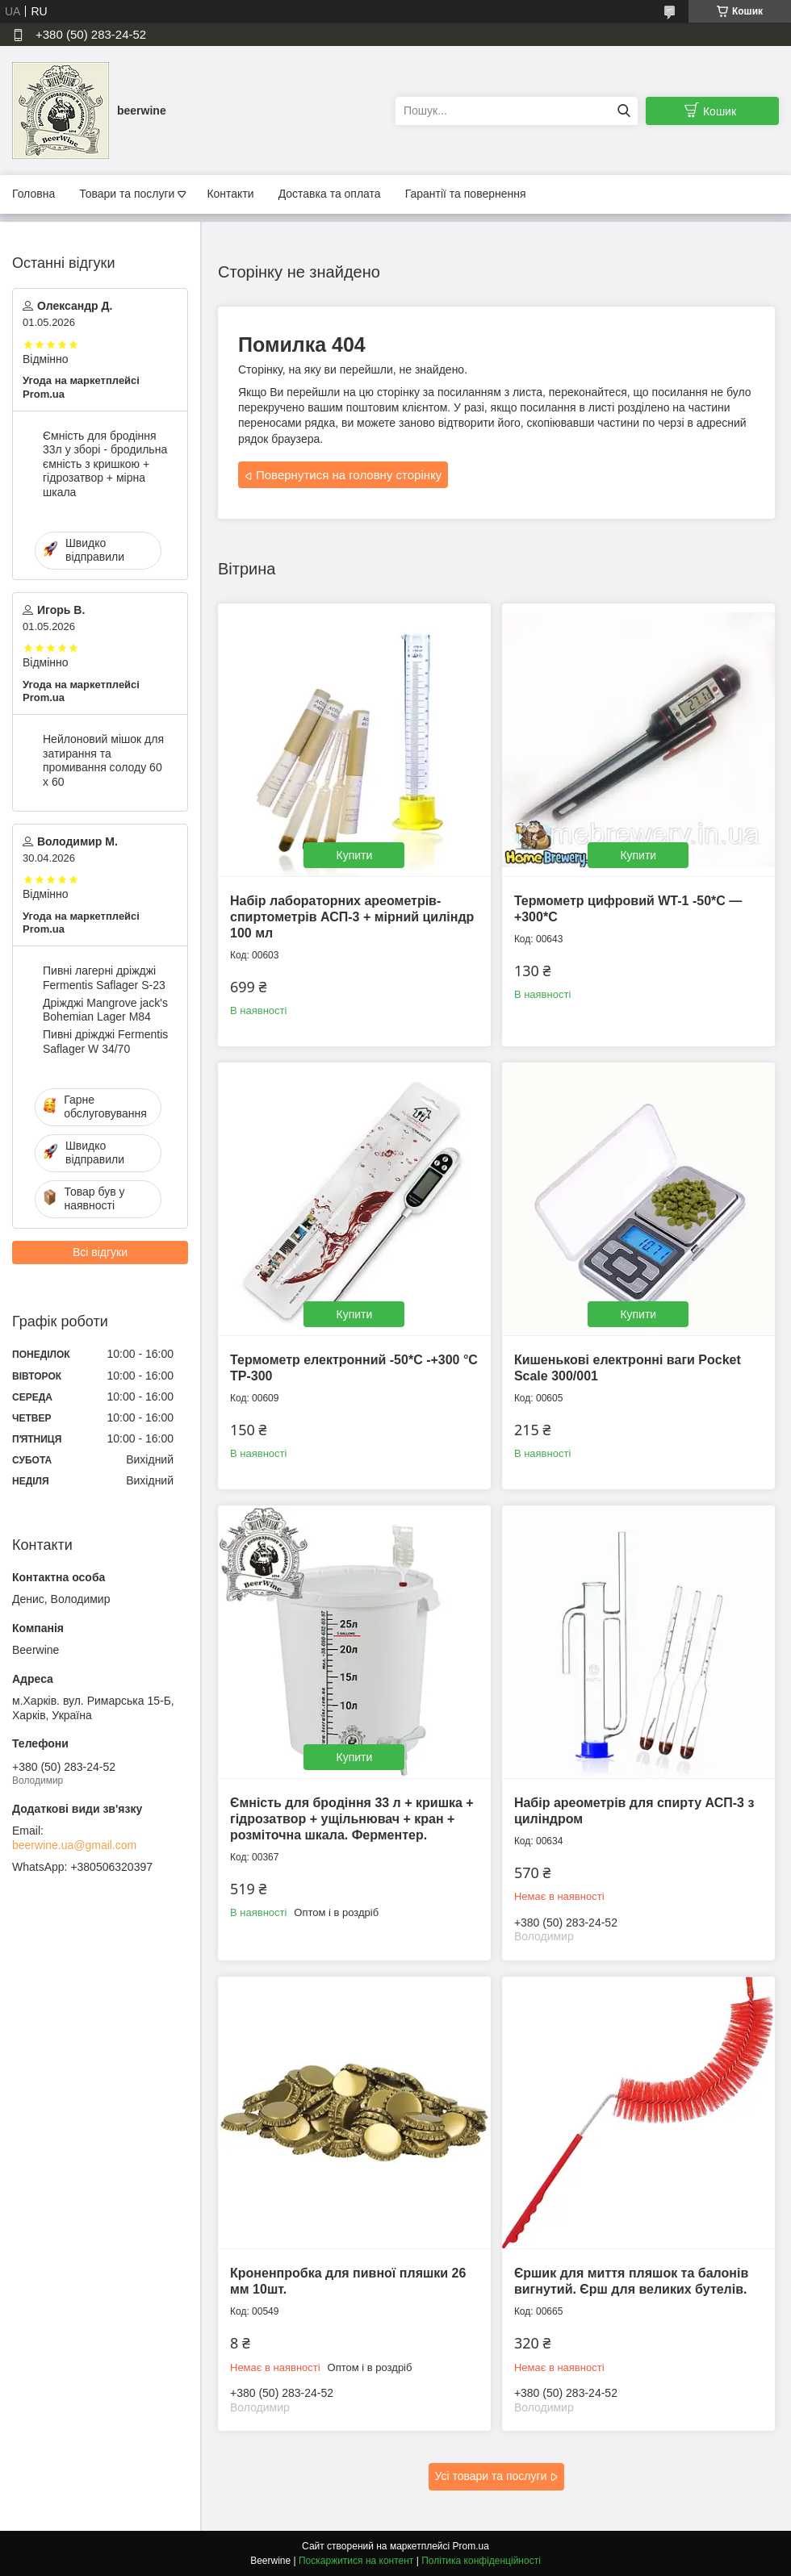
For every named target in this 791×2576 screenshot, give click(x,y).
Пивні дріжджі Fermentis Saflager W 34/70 (105, 1041)
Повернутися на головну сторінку (349, 475)
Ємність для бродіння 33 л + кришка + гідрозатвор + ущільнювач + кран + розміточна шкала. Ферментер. (352, 1819)
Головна (33, 193)
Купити (355, 855)
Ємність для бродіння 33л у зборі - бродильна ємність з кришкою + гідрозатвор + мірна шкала (105, 464)
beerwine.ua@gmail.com (74, 1845)
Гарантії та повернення (465, 193)
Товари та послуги (126, 193)
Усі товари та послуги (491, 2476)
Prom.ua (471, 2546)
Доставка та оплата (329, 193)
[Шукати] (623, 111)
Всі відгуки (100, 1252)
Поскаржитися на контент (356, 2560)
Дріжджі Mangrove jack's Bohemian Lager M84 (105, 1010)
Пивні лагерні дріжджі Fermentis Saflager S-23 (104, 978)
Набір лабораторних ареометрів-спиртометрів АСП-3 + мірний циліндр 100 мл (352, 917)
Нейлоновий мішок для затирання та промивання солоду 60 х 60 (103, 760)
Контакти (230, 193)
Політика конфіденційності (481, 2560)
